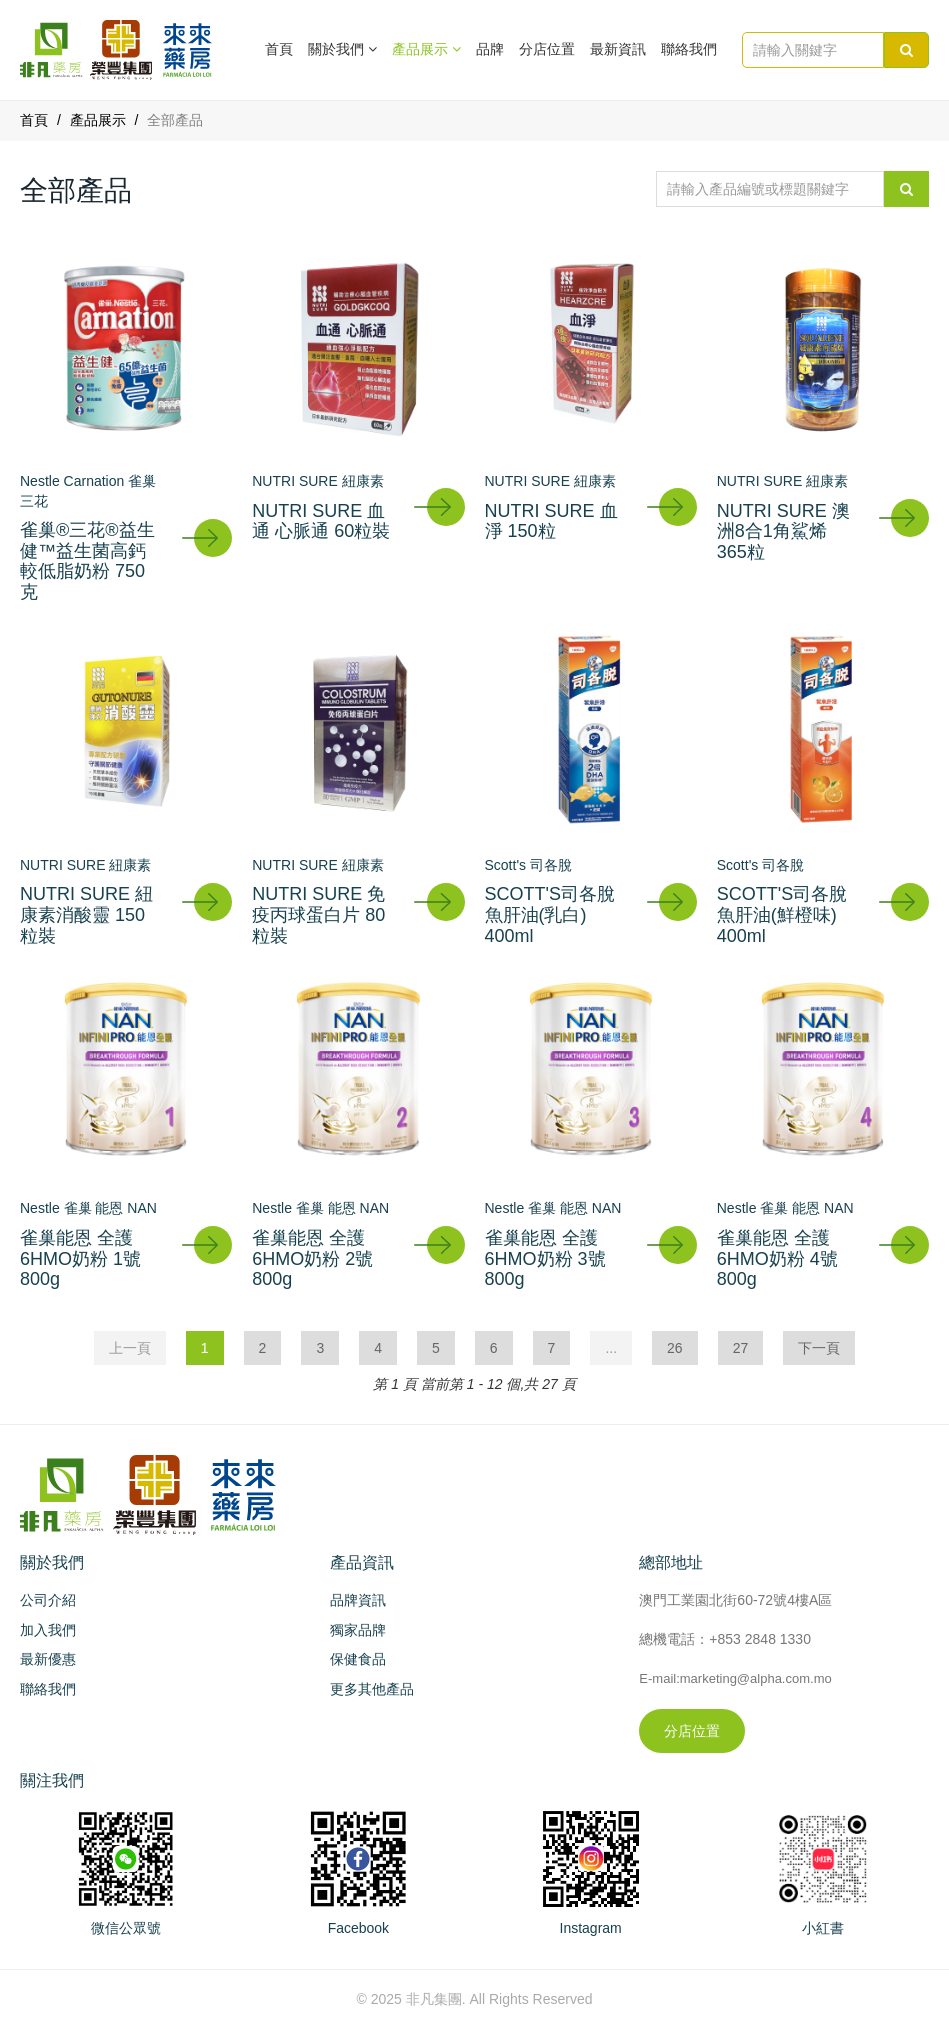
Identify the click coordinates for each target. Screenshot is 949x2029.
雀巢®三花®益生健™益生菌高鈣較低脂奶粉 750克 (87, 561)
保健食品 (358, 1659)
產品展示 (98, 120)
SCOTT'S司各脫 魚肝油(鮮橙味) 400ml (782, 914)
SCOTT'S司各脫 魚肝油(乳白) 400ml (550, 914)
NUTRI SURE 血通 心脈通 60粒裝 (321, 521)
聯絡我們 (689, 49)
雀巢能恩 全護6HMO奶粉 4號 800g (777, 1258)
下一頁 (819, 1348)
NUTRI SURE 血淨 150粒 (551, 521)
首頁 (279, 49)
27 (741, 1348)
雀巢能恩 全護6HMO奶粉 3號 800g (545, 1258)
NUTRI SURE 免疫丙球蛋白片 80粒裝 (318, 914)
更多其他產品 (372, 1689)
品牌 (490, 49)
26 (675, 1348)
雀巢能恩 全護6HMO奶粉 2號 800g (312, 1258)
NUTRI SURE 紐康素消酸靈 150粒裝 (86, 914)
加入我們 (48, 1630)
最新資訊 (618, 49)
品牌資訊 (358, 1600)
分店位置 (547, 49)
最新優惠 (48, 1659)
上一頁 (130, 1348)
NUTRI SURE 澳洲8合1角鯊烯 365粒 (783, 531)
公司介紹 (48, 1600)
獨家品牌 (358, 1630)
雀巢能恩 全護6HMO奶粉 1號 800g (80, 1258)
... (611, 1348)
